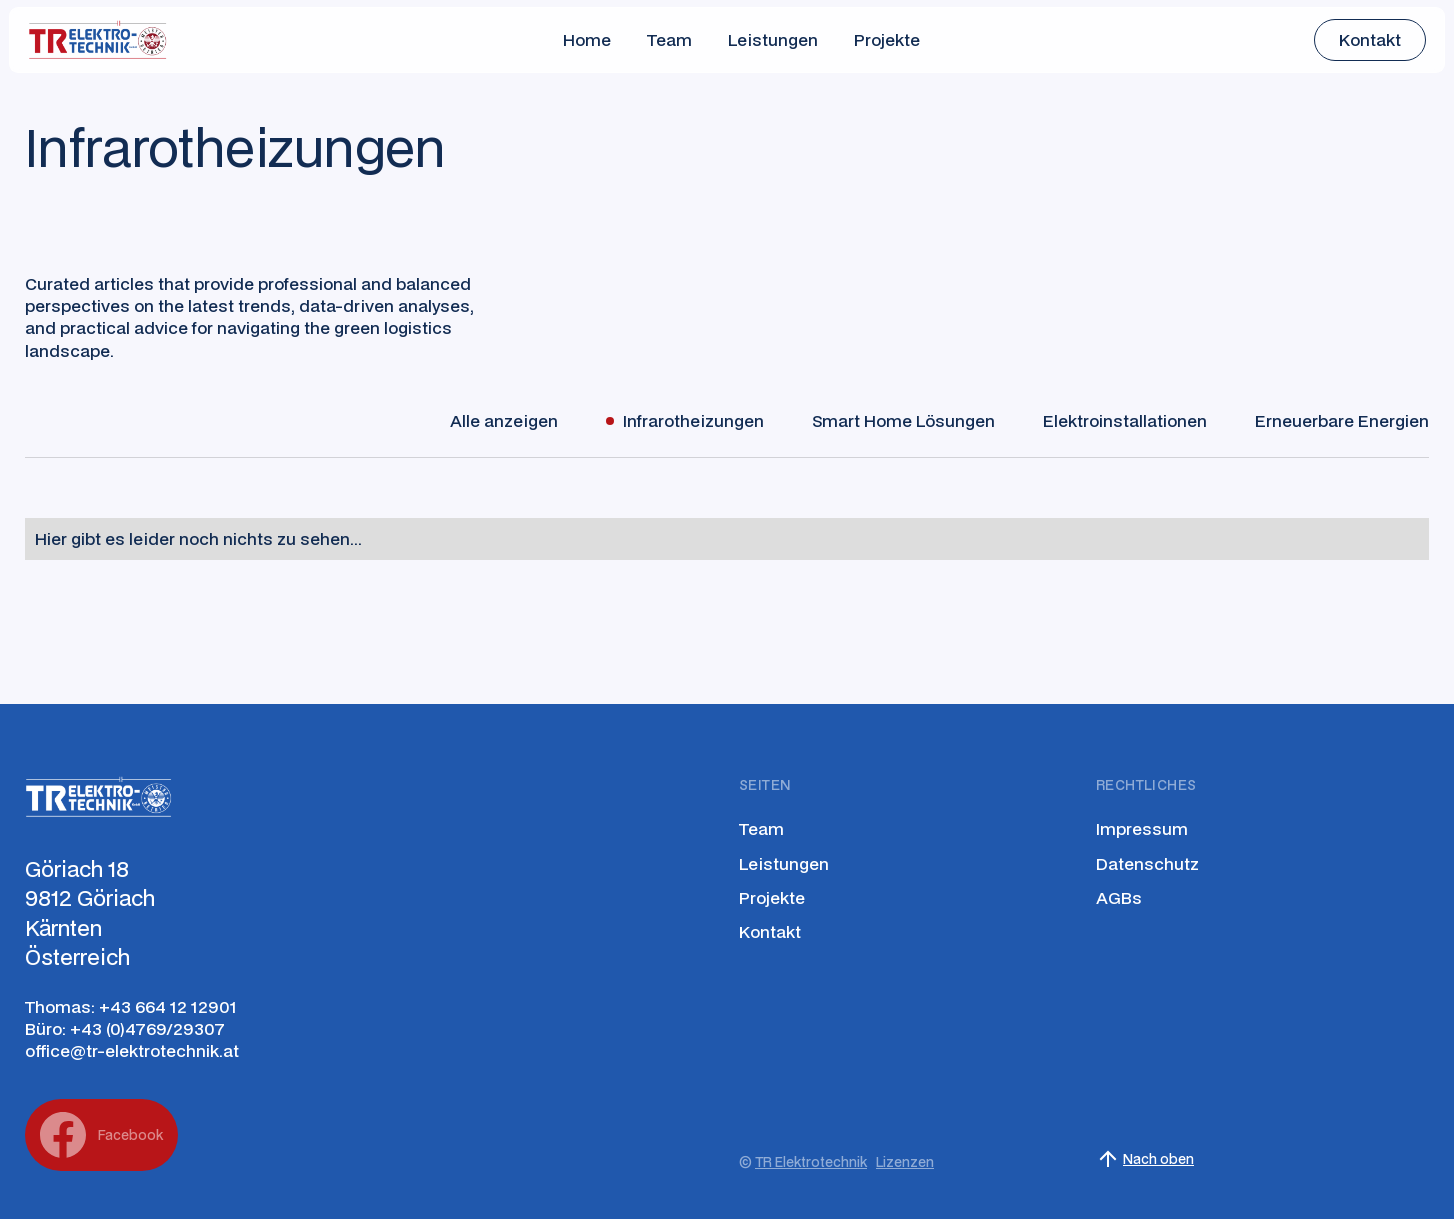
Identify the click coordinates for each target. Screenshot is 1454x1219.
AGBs (1119, 898)
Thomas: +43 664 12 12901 (131, 1007)
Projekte (887, 39)
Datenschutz (1147, 864)
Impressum (1142, 829)
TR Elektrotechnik (811, 1162)
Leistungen (773, 39)
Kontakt (770, 932)
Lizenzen (905, 1162)
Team (669, 39)
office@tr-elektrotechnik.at (132, 1051)
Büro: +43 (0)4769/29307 (125, 1029)
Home (587, 39)
